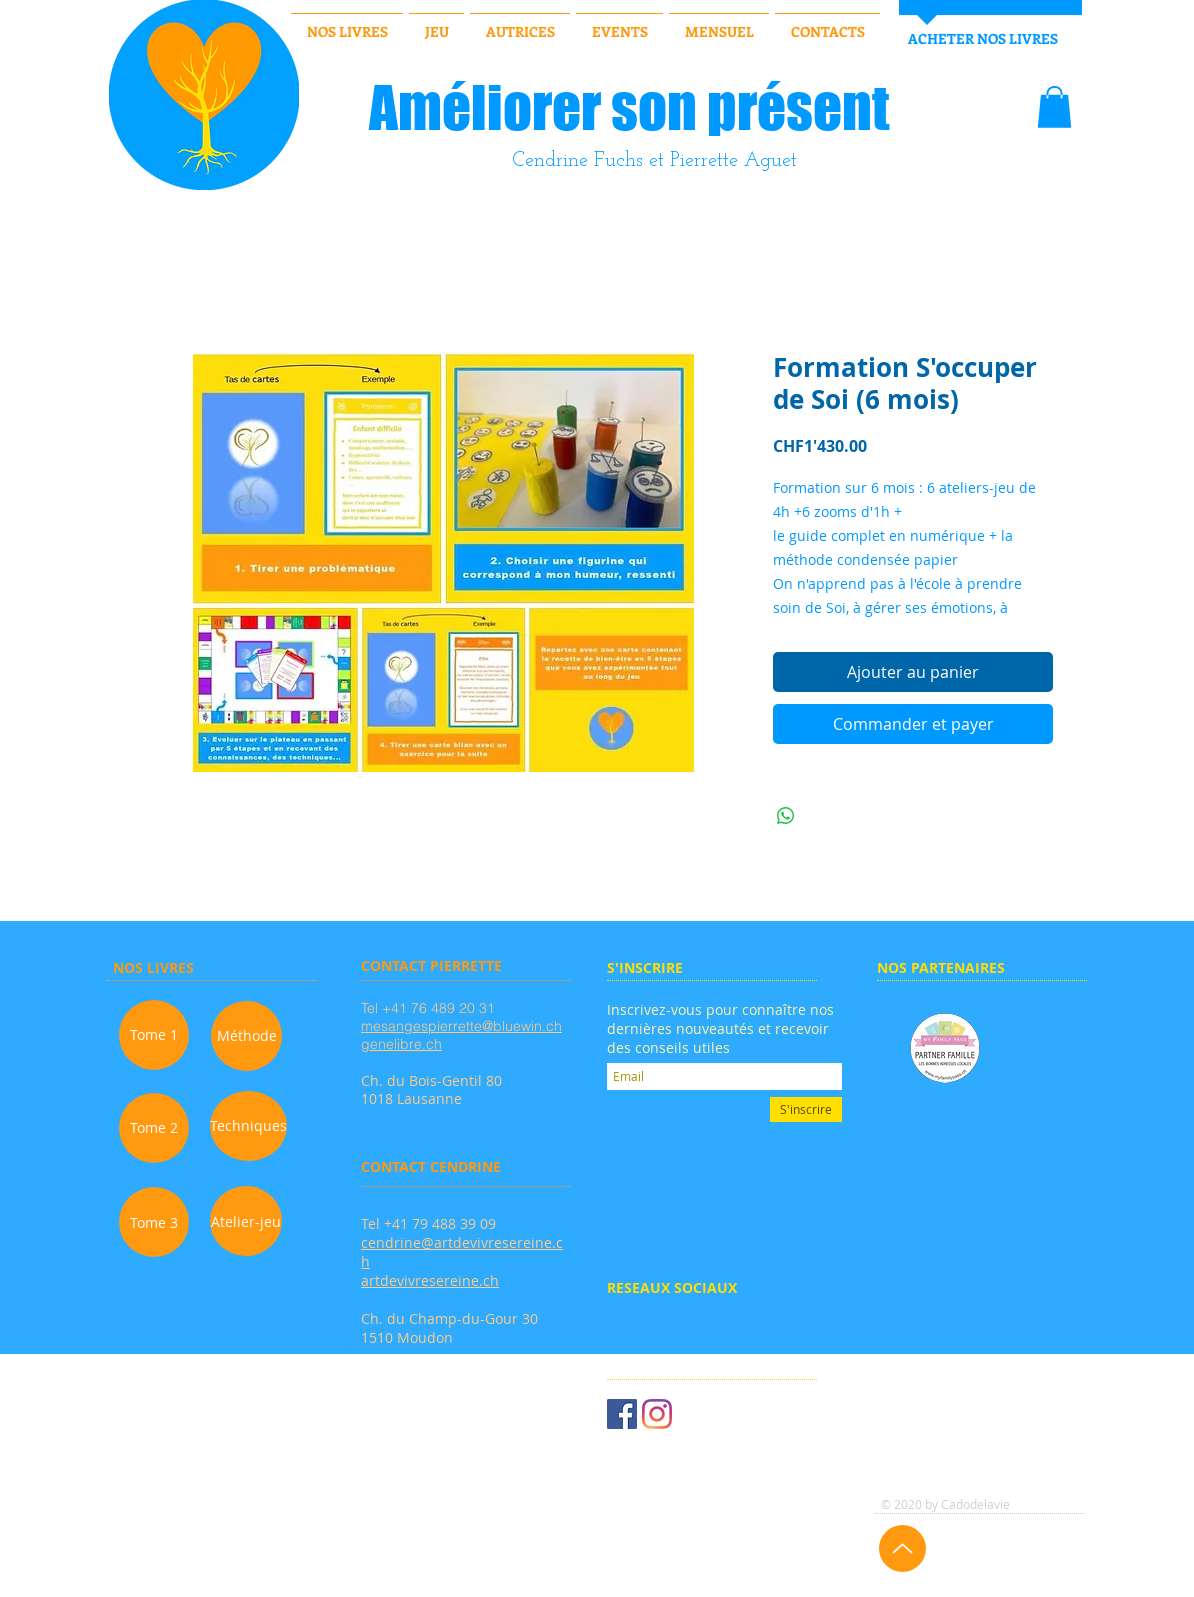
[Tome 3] (154, 1222)
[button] (1054, 107)
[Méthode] (246, 1036)
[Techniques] (248, 1126)
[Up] (902, 1548)
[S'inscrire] (806, 1109)
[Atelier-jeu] (246, 1221)
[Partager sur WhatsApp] (786, 816)
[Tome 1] (154, 1035)
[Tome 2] (154, 1128)
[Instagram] (657, 1414)
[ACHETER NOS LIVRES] (982, 39)
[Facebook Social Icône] (622, 1414)
